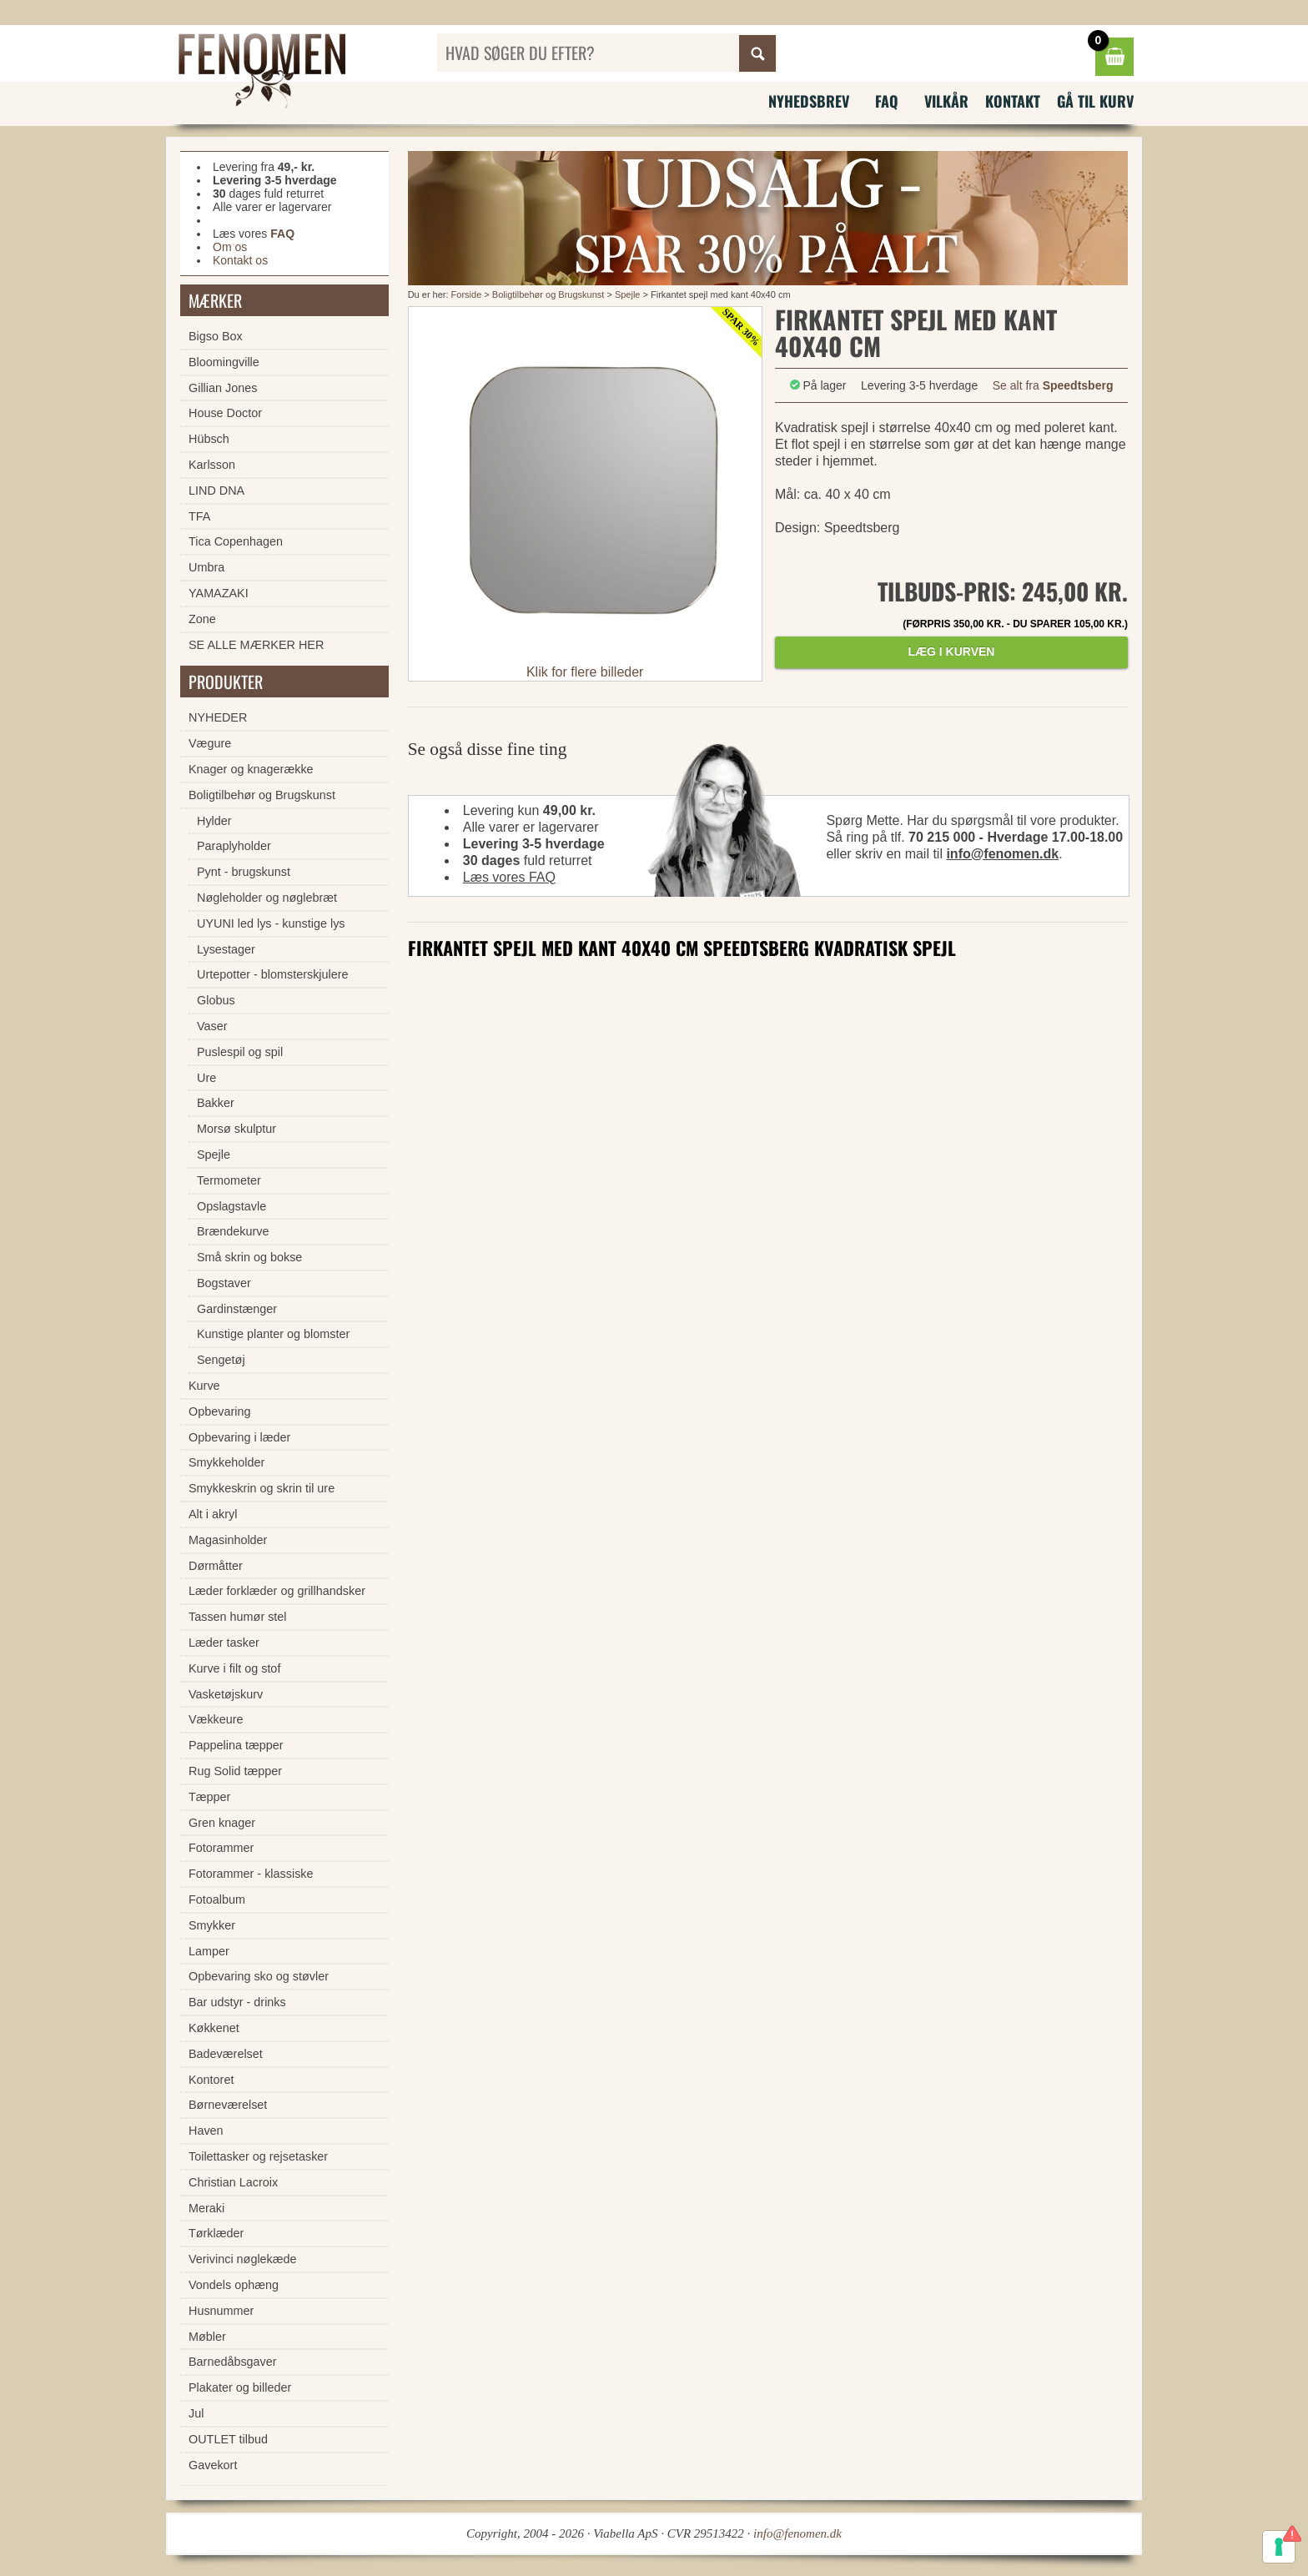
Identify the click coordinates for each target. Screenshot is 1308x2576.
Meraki (206, 2208)
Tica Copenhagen (236, 541)
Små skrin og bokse (249, 1257)
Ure (206, 1077)
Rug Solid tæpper (235, 1771)
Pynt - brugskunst (243, 871)
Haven (206, 2130)
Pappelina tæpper (236, 1745)
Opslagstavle (231, 1206)
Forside (466, 294)
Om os (230, 247)
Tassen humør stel (238, 1616)
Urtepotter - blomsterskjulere (273, 974)
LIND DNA (216, 490)
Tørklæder (216, 2233)
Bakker (215, 1102)
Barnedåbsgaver (233, 2361)
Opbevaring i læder (239, 1437)
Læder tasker (224, 1642)
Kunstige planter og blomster (273, 1334)
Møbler (207, 2336)
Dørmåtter (216, 1565)
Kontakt (1012, 101)
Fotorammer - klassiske (251, 1873)
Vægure (210, 743)
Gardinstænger (237, 1309)
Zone (202, 619)
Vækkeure (216, 1719)
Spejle (628, 294)
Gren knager (222, 1822)
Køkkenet (214, 2028)
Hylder (214, 821)
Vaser (212, 1026)
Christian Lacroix (233, 2182)
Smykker (212, 1925)
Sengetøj (221, 1359)
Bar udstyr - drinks (237, 2002)
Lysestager (226, 949)
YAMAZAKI (219, 593)
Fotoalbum (217, 1899)
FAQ (886, 101)
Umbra (206, 567)
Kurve (204, 1385)
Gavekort (213, 2465)
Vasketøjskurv (226, 1694)
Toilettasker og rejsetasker (258, 2156)
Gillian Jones (223, 388)
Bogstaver (224, 1283)
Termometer (229, 1180)
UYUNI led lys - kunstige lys (271, 923)
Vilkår (946, 101)
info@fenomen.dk (1002, 854)
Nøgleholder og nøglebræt (267, 897)
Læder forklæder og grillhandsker (277, 1590)
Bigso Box (216, 336)
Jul (196, 2413)
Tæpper (209, 1797)
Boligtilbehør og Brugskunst (548, 294)
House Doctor (225, 413)
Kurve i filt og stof (234, 1668)
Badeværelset (226, 2053)
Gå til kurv (1095, 101)
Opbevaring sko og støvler (259, 1976)
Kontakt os (240, 260)
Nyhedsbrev (808, 101)
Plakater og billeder (240, 2387)
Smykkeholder (226, 1462)
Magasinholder (228, 1540)
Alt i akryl (213, 1514)
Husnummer (221, 2310)
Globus (216, 1000)
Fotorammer (221, 1847)
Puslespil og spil (240, 1052)
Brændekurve (233, 1231)
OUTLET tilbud (228, 2439)
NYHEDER (218, 717)
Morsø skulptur (236, 1128)
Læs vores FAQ (509, 877)
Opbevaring (219, 1411)
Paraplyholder (234, 846)
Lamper (209, 1951)
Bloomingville (224, 362)
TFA (199, 516)
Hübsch (209, 438)
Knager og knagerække (251, 769)
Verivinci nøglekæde (243, 2259)
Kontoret (211, 2079)
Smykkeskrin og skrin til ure (262, 1488)
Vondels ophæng (234, 2285)
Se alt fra (1053, 385)
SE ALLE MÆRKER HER (256, 645)
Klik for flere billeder (585, 672)
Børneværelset (228, 2104)
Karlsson (212, 464)
